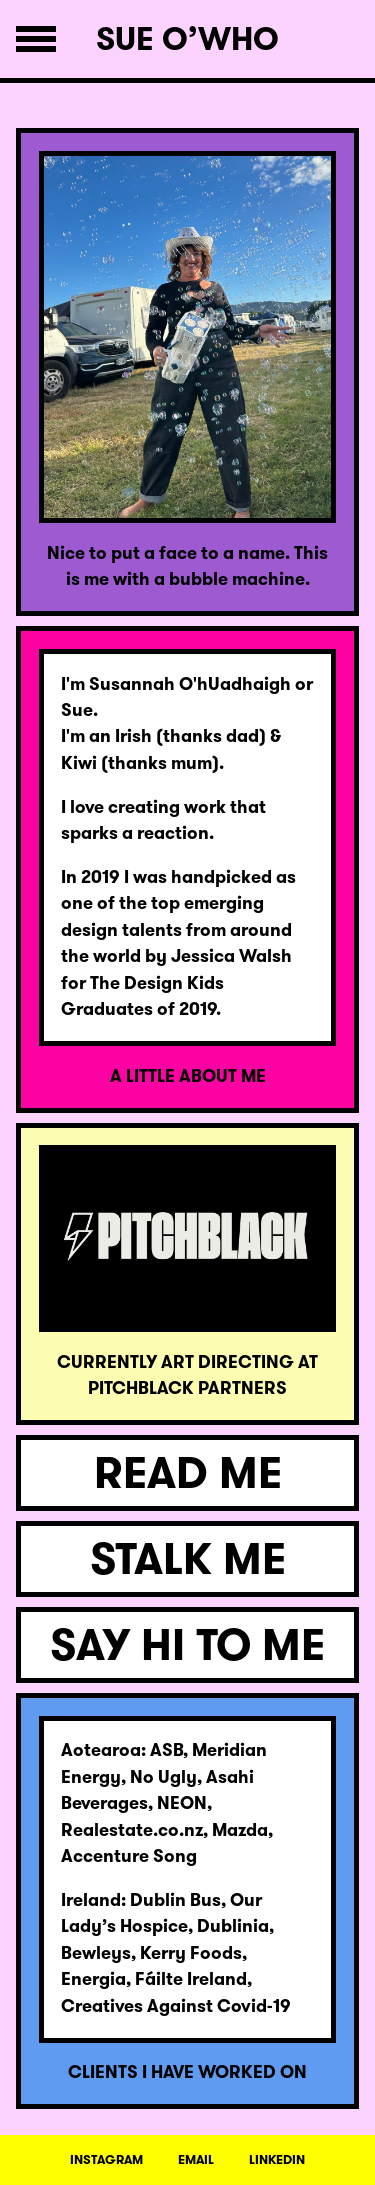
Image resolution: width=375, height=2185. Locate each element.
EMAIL (196, 2160)
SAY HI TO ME (187, 1645)
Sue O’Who (187, 39)
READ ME (188, 1473)
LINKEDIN (277, 2160)
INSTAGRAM (106, 2160)
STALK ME (188, 1559)
